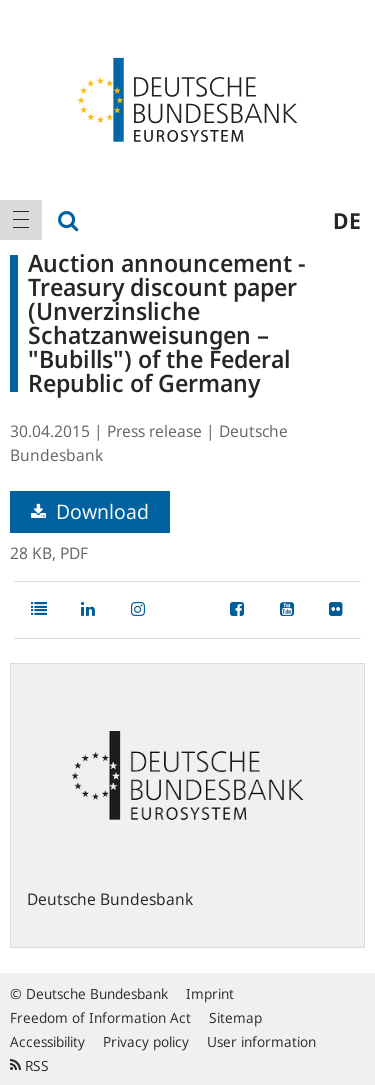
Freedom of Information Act (100, 1017)
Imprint (210, 993)
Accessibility (47, 1041)
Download (90, 511)
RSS (29, 1065)
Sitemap (235, 1017)
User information (261, 1041)
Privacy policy (146, 1041)
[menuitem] (21, 220)
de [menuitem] (347, 220)
